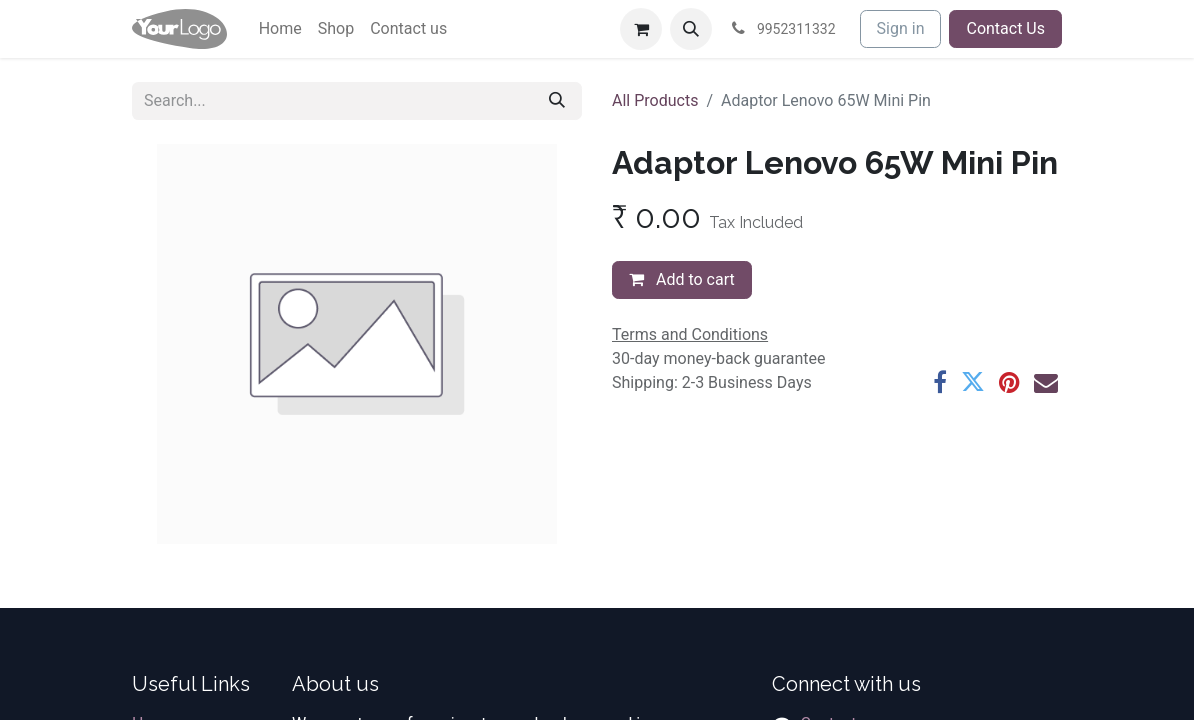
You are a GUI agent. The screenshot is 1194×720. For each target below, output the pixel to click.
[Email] (1046, 382)
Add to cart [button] (682, 279)
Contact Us (1005, 28)
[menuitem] (280, 29)
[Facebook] (940, 382)
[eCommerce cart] (641, 29)
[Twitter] (973, 382)
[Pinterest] (1009, 382)
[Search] (557, 101)
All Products (655, 100)
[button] (691, 29)
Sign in (901, 28)
